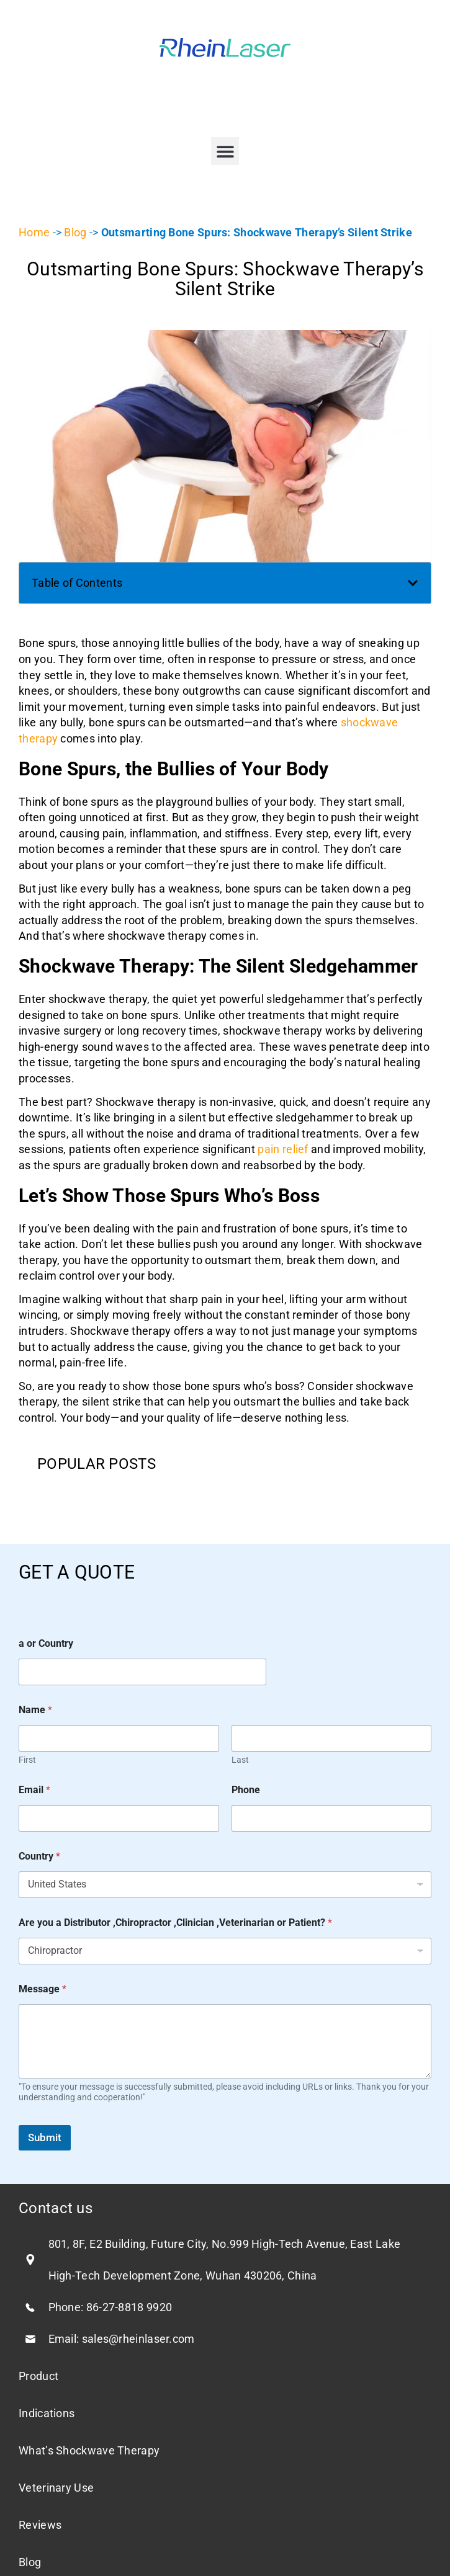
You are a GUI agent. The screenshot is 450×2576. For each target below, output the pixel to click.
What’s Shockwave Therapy (89, 2450)
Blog (75, 232)
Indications (46, 2413)
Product (38, 2375)
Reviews (40, 2524)
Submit (44, 2137)
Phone (246, 1790)
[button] (225, 151)
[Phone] (332, 1818)
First (27, 1760)
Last (240, 1760)
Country (39, 1856)
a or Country (46, 1643)
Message (42, 1989)
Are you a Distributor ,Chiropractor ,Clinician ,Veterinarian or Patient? (175, 1922)
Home (34, 232)
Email (34, 1790)
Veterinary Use (56, 2487)
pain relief (283, 1149)
